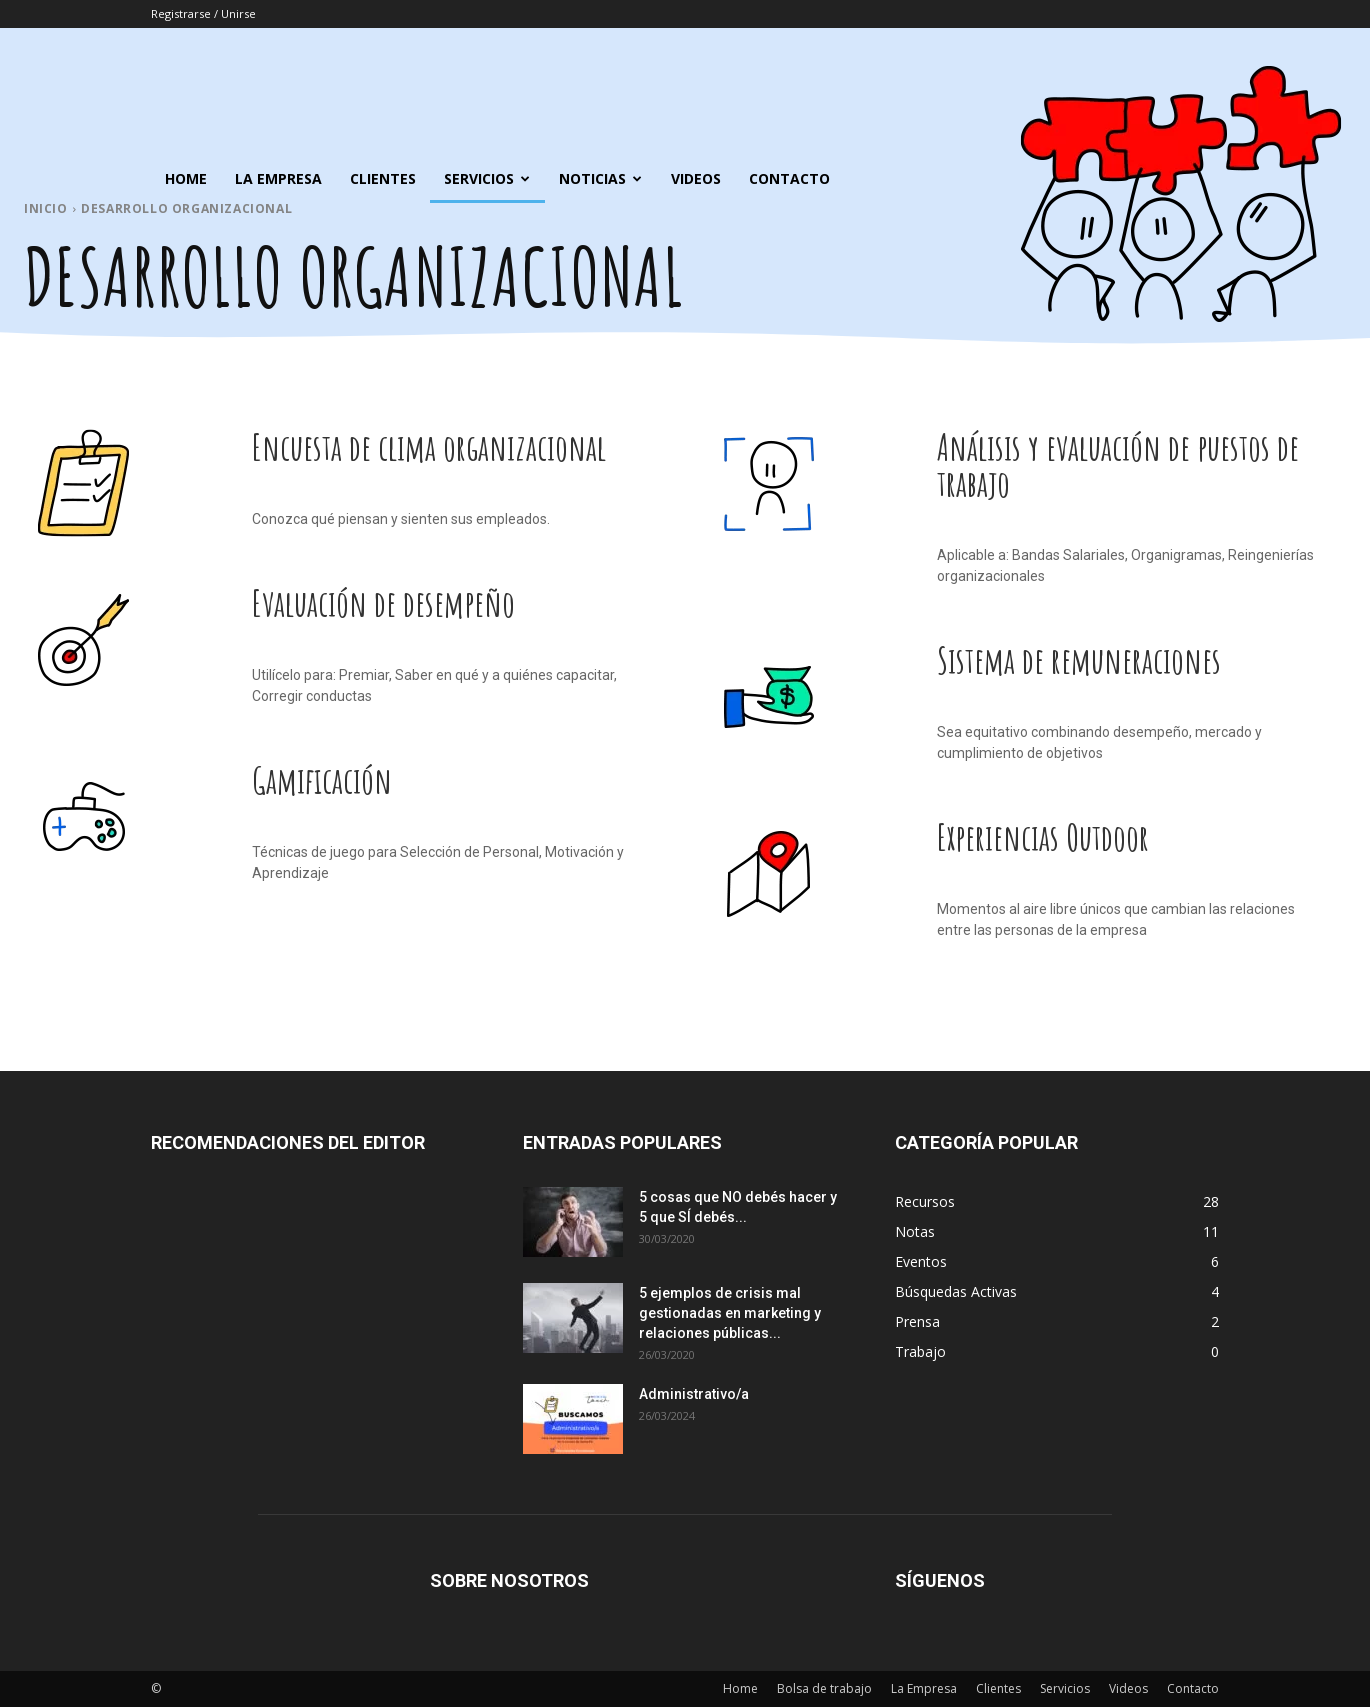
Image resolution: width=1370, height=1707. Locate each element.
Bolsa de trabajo (824, 1688)
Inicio (46, 208)
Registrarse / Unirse (203, 13)
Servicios (487, 178)
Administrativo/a (694, 1394)
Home (186, 178)
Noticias (600, 178)
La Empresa (278, 178)
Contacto (789, 178)
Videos (696, 178)
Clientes (383, 178)
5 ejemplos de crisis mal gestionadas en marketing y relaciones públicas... (730, 1313)
